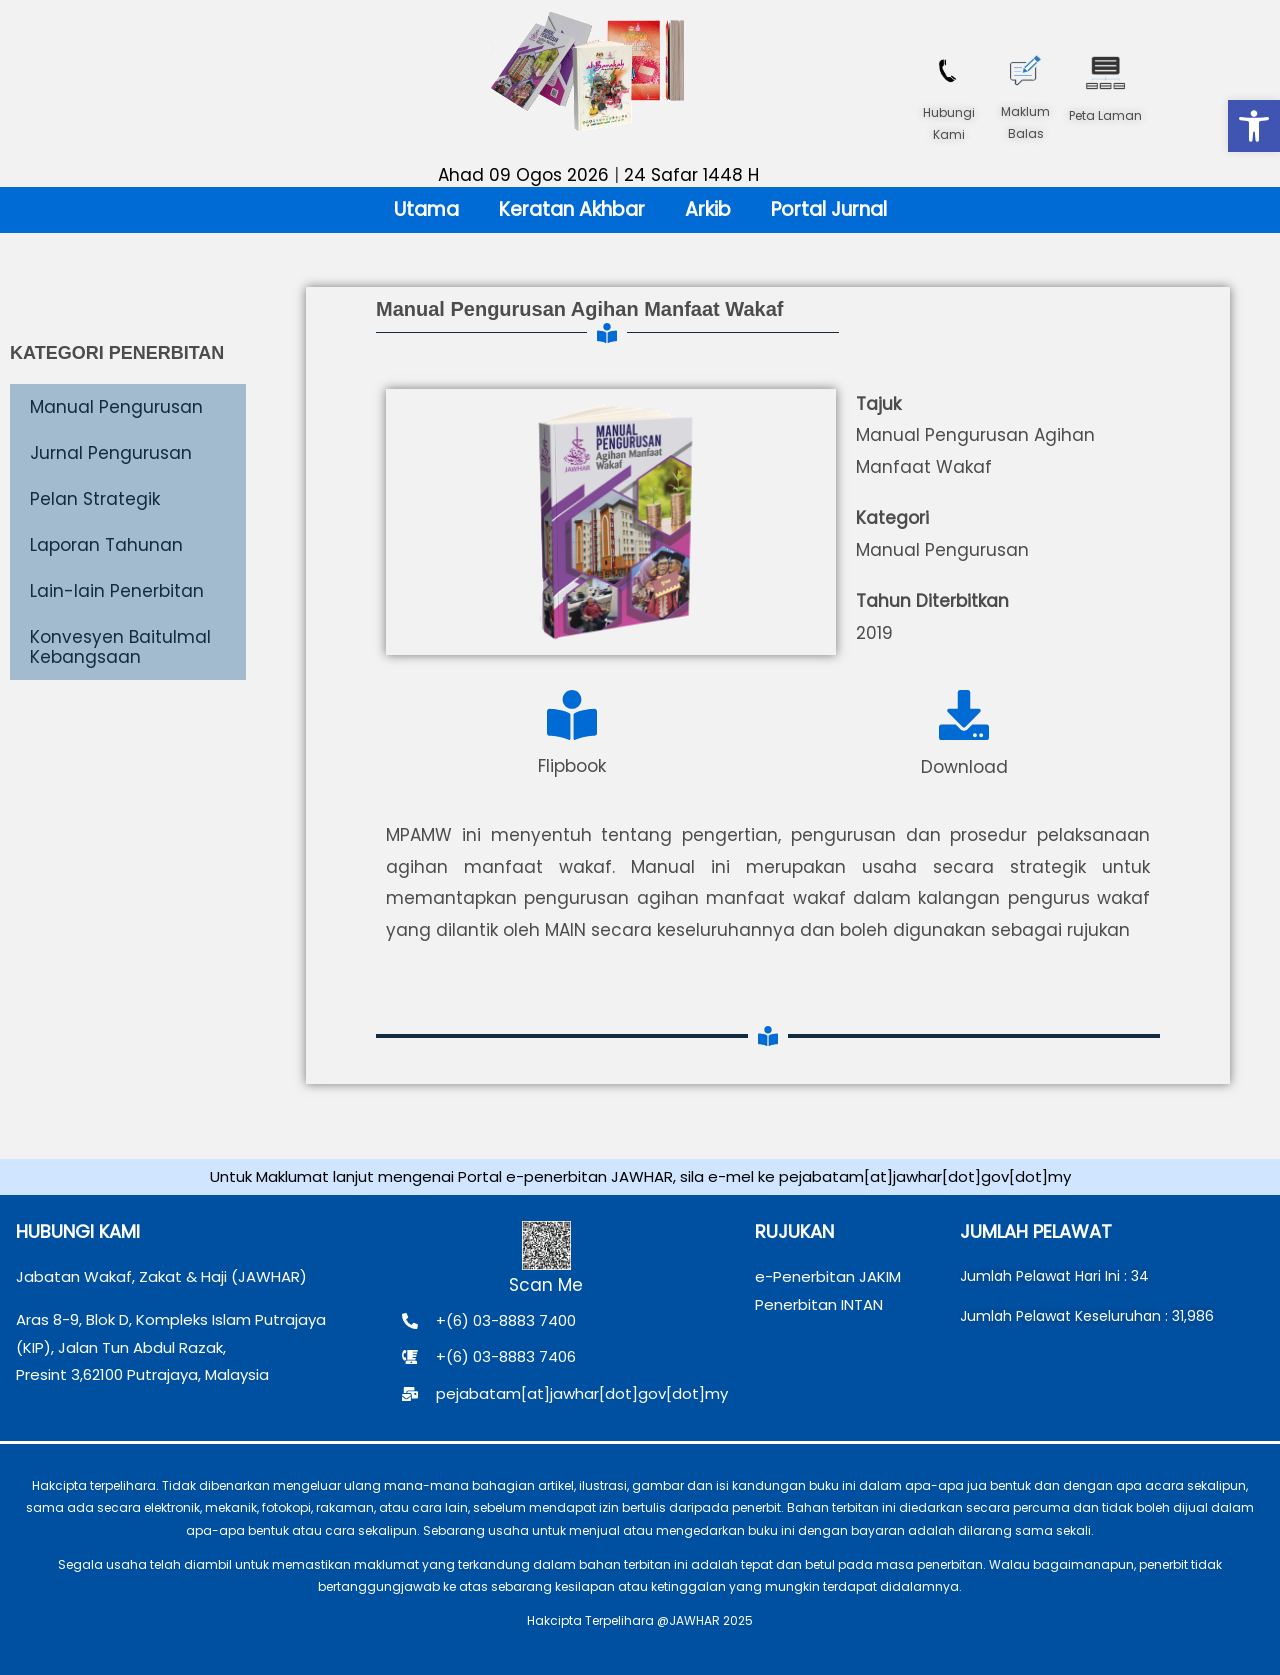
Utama (426, 209)
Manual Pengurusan (116, 407)
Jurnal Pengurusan (111, 453)
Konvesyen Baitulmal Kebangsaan (120, 647)
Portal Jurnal (829, 209)
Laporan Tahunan (106, 545)
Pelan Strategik (95, 499)
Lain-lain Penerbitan (117, 591)
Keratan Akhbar (572, 209)
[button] (1254, 126)
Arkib (708, 209)
